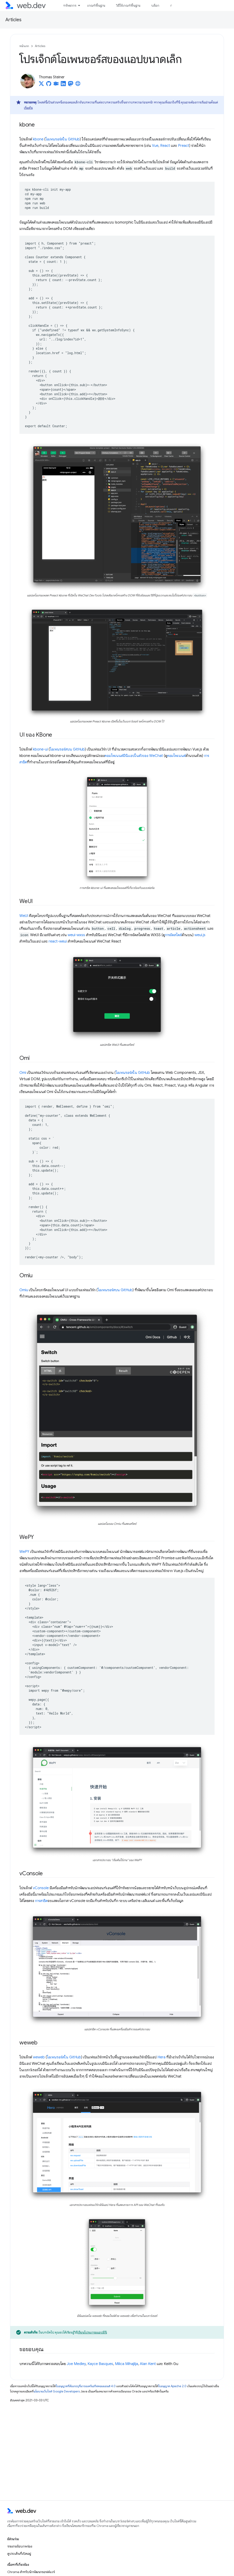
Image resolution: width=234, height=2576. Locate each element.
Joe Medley (76, 2364)
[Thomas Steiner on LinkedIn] (63, 85)
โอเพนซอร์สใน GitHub (62, 139)
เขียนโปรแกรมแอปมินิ (92, 2332)
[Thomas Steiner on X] (41, 85)
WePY (24, 1551)
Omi (22, 1072)
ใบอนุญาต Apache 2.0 (172, 2386)
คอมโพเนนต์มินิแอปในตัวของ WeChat (134, 755)
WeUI (23, 916)
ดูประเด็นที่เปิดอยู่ (19, 2554)
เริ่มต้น (28, 108)
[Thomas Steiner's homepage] (77, 85)
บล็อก (155, 5)
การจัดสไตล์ (173, 935)
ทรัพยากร (69, 5)
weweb (39, 2057)
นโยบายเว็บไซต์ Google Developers (57, 2391)
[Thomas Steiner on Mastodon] (70, 85)
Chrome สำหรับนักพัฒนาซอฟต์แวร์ (31, 2572)
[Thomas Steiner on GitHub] (48, 85)
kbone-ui (40, 749)
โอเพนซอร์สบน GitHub (67, 749)
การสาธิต (41, 1901)
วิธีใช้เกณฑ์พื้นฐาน (128, 5)
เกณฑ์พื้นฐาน (96, 5)
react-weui (58, 941)
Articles (13, 20)
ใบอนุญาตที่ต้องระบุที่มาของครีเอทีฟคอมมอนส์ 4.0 (86, 2386)
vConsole (41, 1888)
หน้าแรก (24, 46)
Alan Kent (148, 2364)
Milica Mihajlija (126, 2364)
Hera (161, 2057)
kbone (38, 139)
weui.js (199, 935)
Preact (183, 145)
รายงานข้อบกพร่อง (19, 2546)
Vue (155, 145)
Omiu (23, 1290)
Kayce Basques (100, 2364)
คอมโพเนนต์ (176, 755)
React (165, 145)
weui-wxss (76, 935)
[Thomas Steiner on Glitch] (55, 85)
